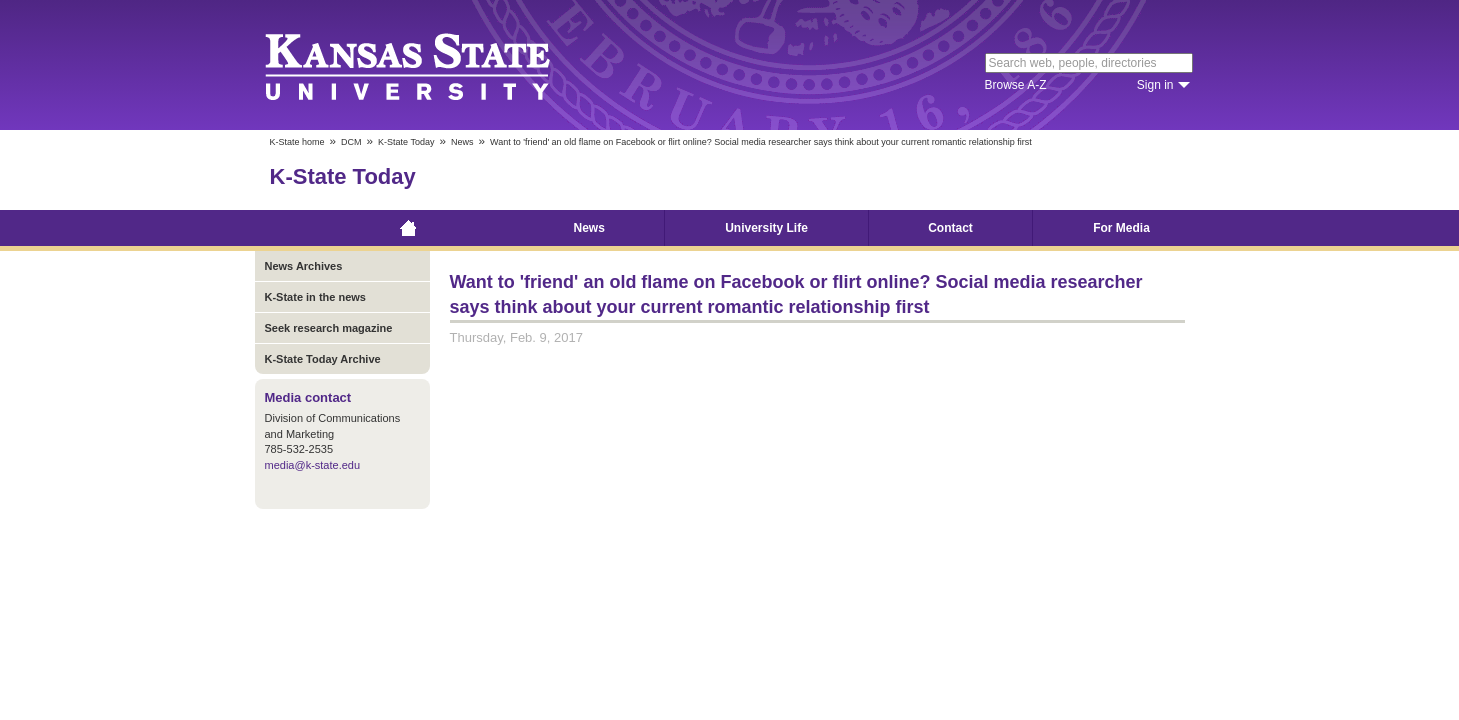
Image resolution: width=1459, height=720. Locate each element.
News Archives (304, 266)
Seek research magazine (329, 328)
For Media (1121, 228)
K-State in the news (315, 297)
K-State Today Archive (323, 359)
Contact (950, 228)
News (462, 142)
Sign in (1155, 85)
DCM (351, 142)
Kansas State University (432, 65)
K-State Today (406, 142)
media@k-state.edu (313, 465)
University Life (766, 228)
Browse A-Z (1016, 85)
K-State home (297, 142)
